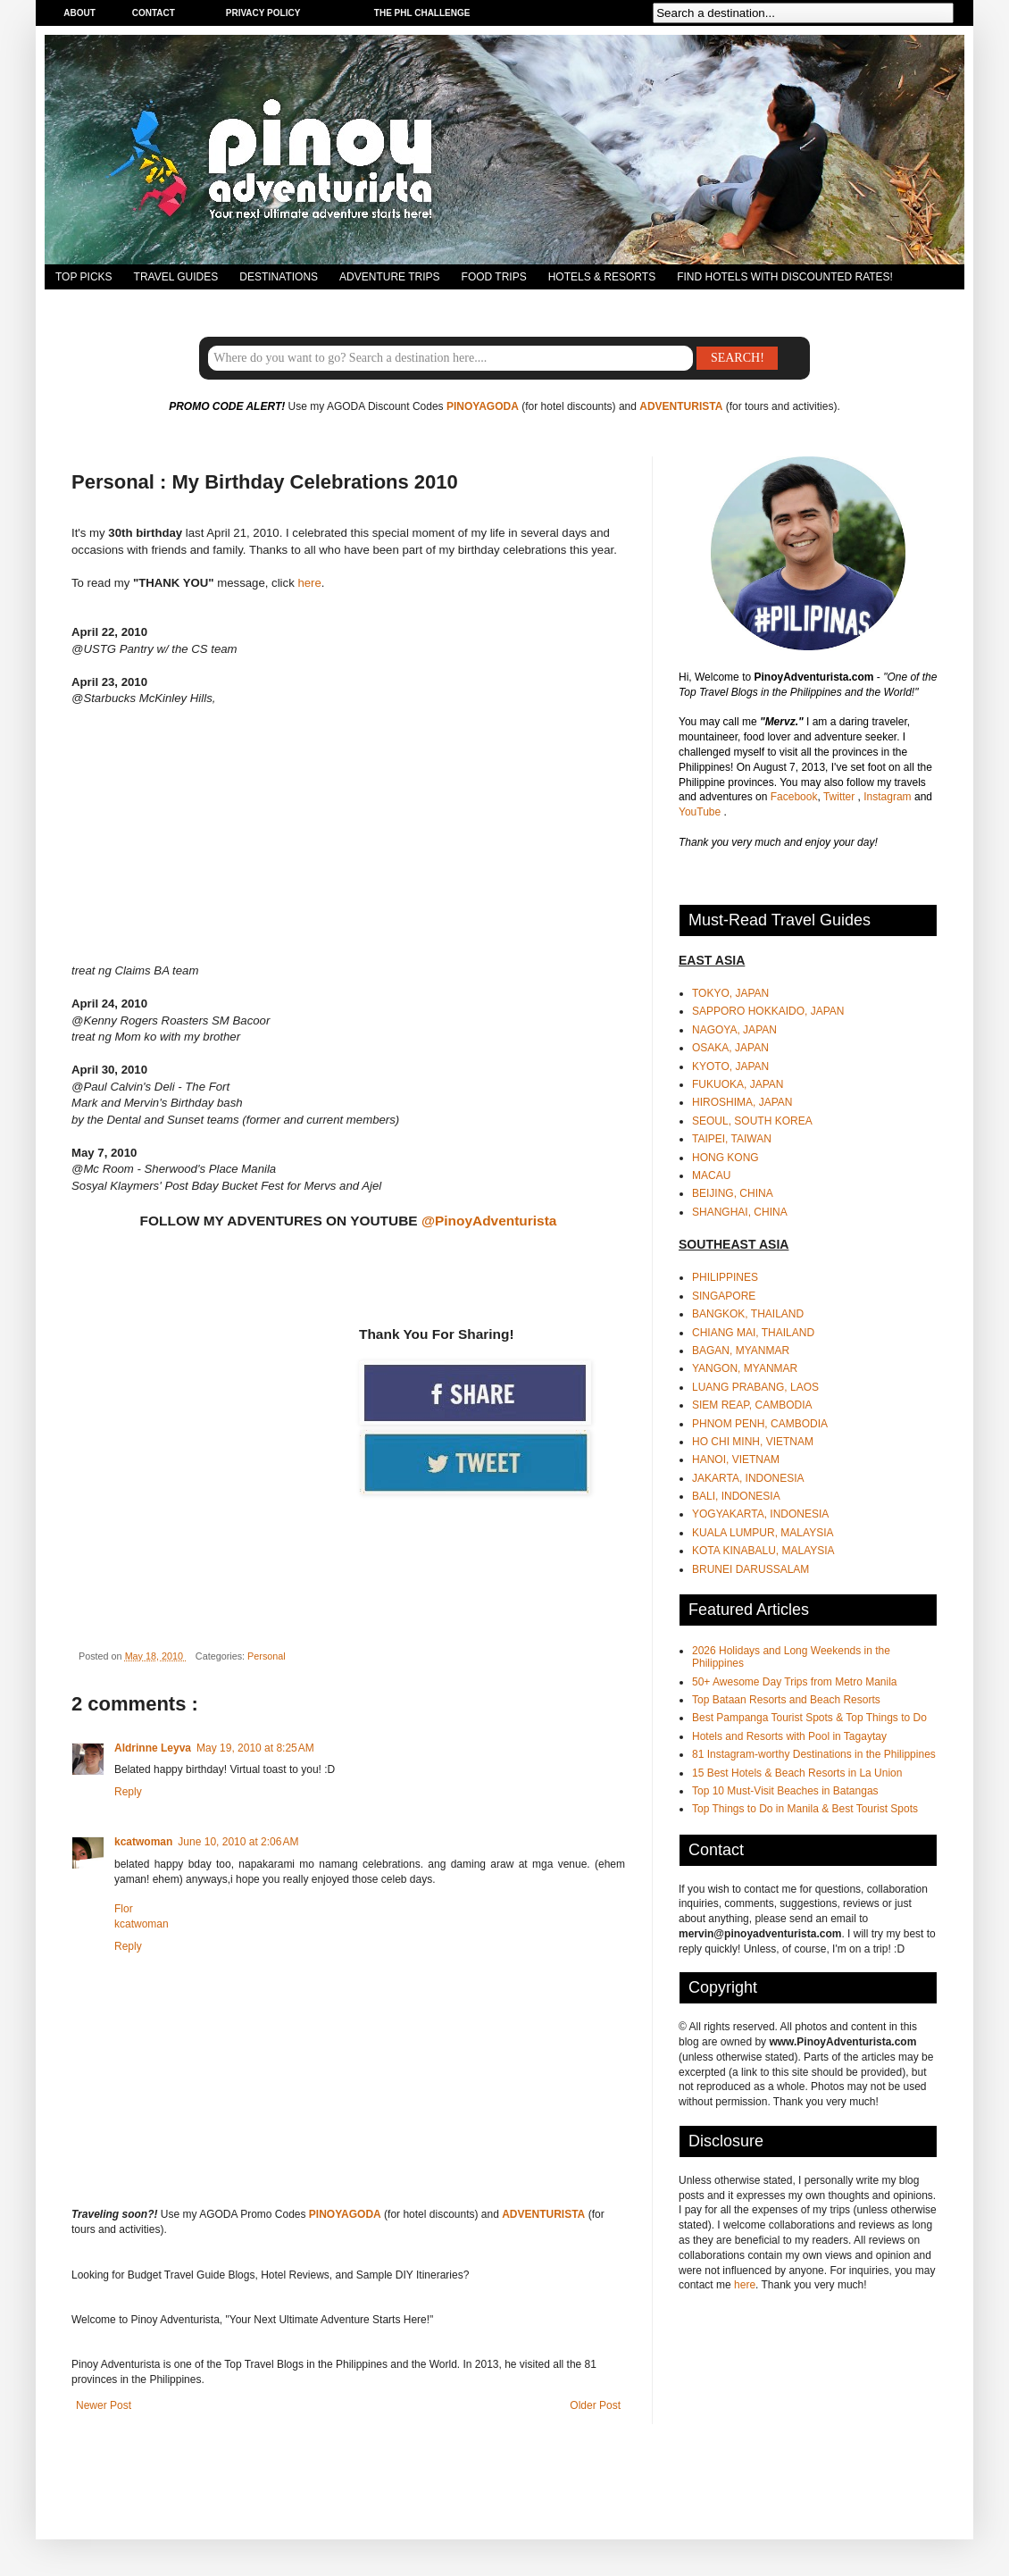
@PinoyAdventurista (488, 1220)
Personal (266, 1656)
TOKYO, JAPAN (730, 993)
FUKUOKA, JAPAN (737, 1084)
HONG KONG (725, 1157)
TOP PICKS (84, 277)
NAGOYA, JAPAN (734, 1030)
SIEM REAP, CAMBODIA (752, 1405)
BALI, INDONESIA (736, 1496)
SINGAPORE (723, 1296)
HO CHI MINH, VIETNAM (752, 1441)
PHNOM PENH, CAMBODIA (760, 1424)
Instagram (888, 796)
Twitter (840, 796)
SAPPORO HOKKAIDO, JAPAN (768, 1011)
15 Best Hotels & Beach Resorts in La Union (797, 1773)
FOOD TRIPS (494, 277)
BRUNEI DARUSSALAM (750, 1569)
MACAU (711, 1175)
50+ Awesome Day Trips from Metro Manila (794, 1682)
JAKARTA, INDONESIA (748, 1478)
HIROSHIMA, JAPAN (742, 1102)
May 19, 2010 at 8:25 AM (255, 1748)
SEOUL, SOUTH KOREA (752, 1121)
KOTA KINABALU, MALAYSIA (763, 1550)
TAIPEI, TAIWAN (731, 1139)
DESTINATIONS (278, 277)
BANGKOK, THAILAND (748, 1314)
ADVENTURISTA (680, 406)
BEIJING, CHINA (732, 1193)
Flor (123, 1909)
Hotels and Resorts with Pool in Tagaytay (789, 1736)
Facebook (794, 796)
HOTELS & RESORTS (601, 277)
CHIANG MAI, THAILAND (753, 1332)
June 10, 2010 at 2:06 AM (238, 1842)
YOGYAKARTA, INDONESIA (760, 1514)
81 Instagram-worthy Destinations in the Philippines (814, 1754)
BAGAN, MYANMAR (740, 1350)
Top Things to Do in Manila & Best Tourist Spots (805, 1808)
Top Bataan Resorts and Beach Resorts (786, 1700)
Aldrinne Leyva (152, 1748)
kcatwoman (143, 1842)
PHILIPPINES (725, 1277)
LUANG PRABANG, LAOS (755, 1387)
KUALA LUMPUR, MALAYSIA (763, 1532)
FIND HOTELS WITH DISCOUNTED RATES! (785, 277)
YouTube (701, 812)
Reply (128, 1792)
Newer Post (103, 2405)
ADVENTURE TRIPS (389, 277)
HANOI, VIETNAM (736, 1459)
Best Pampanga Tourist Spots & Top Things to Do (809, 1717)
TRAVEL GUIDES (176, 277)
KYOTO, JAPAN (730, 1066)
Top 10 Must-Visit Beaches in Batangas (785, 1791)
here (309, 583)
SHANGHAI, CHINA (740, 1212)
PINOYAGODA (482, 406)
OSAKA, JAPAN (730, 1047)
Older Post (595, 2405)
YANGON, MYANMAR (744, 1368)
